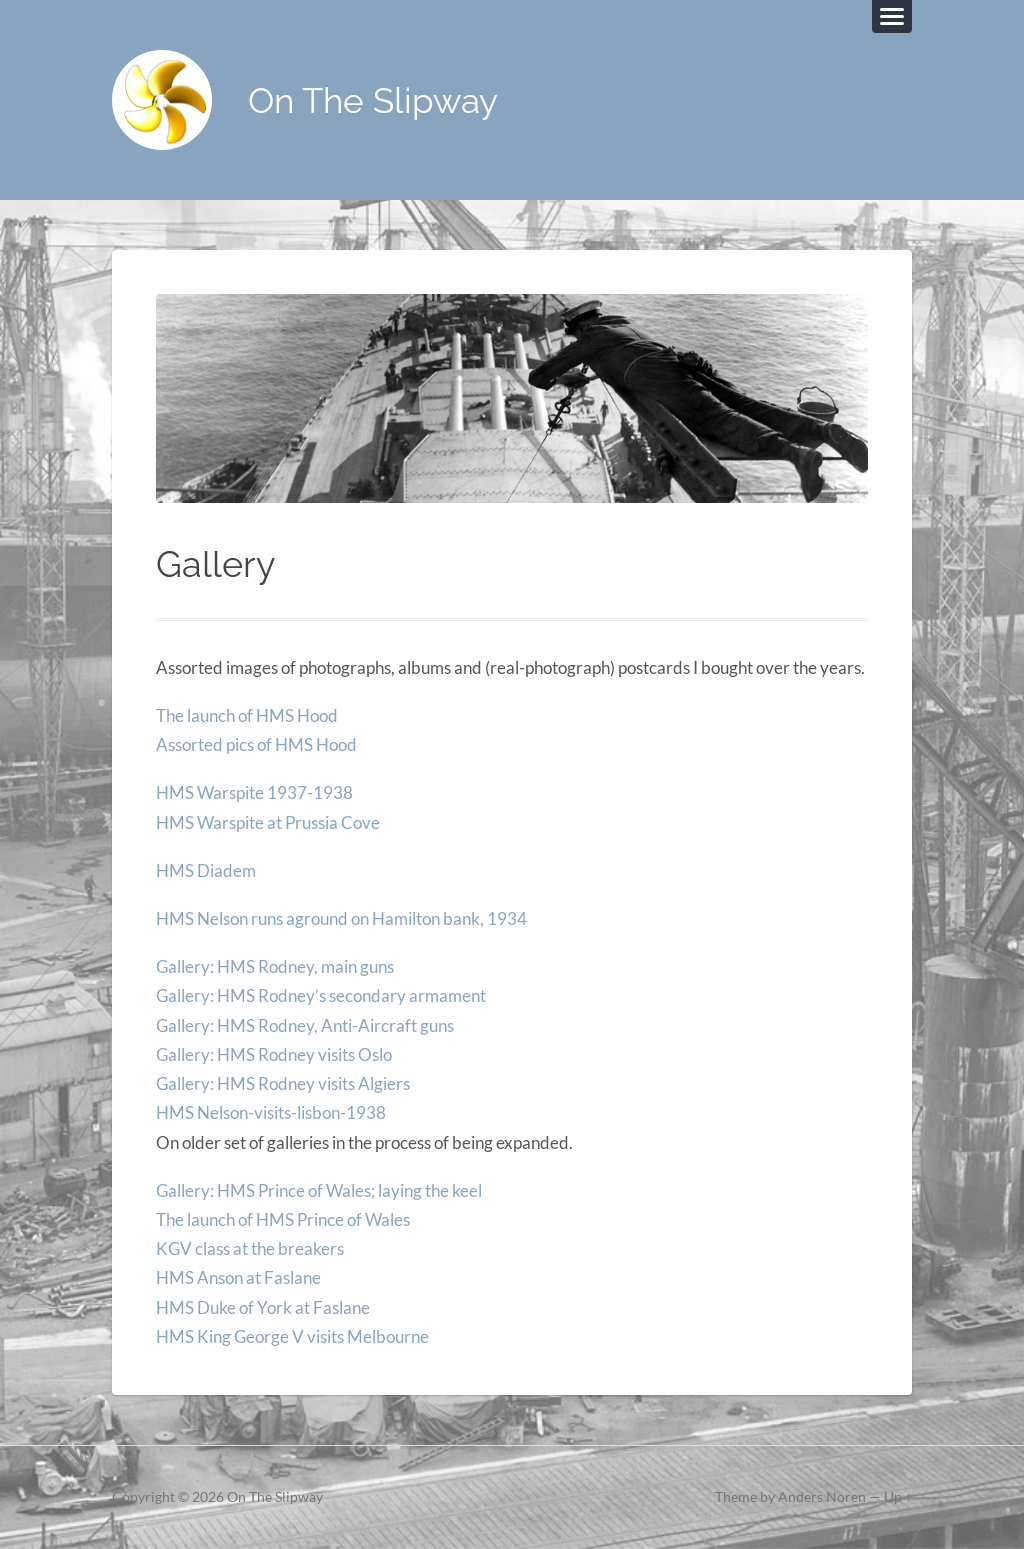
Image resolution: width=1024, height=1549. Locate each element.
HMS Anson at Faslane (238, 1277)
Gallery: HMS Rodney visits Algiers (283, 1083)
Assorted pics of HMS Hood (256, 744)
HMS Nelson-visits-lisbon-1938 (271, 1112)
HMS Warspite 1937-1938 (254, 792)
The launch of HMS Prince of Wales (283, 1219)
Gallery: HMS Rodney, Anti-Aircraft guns (305, 1025)
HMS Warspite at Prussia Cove (268, 822)
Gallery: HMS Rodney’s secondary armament (321, 995)
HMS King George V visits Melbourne (292, 1336)
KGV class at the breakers (250, 1248)
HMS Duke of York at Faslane (263, 1307)
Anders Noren (822, 1497)
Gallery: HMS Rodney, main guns (275, 966)
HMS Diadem (206, 870)
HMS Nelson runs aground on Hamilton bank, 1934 (341, 918)
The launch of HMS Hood (247, 715)
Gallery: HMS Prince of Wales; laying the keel (319, 1190)
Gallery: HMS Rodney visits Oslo (274, 1054)
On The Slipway (373, 100)
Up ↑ (898, 1497)
